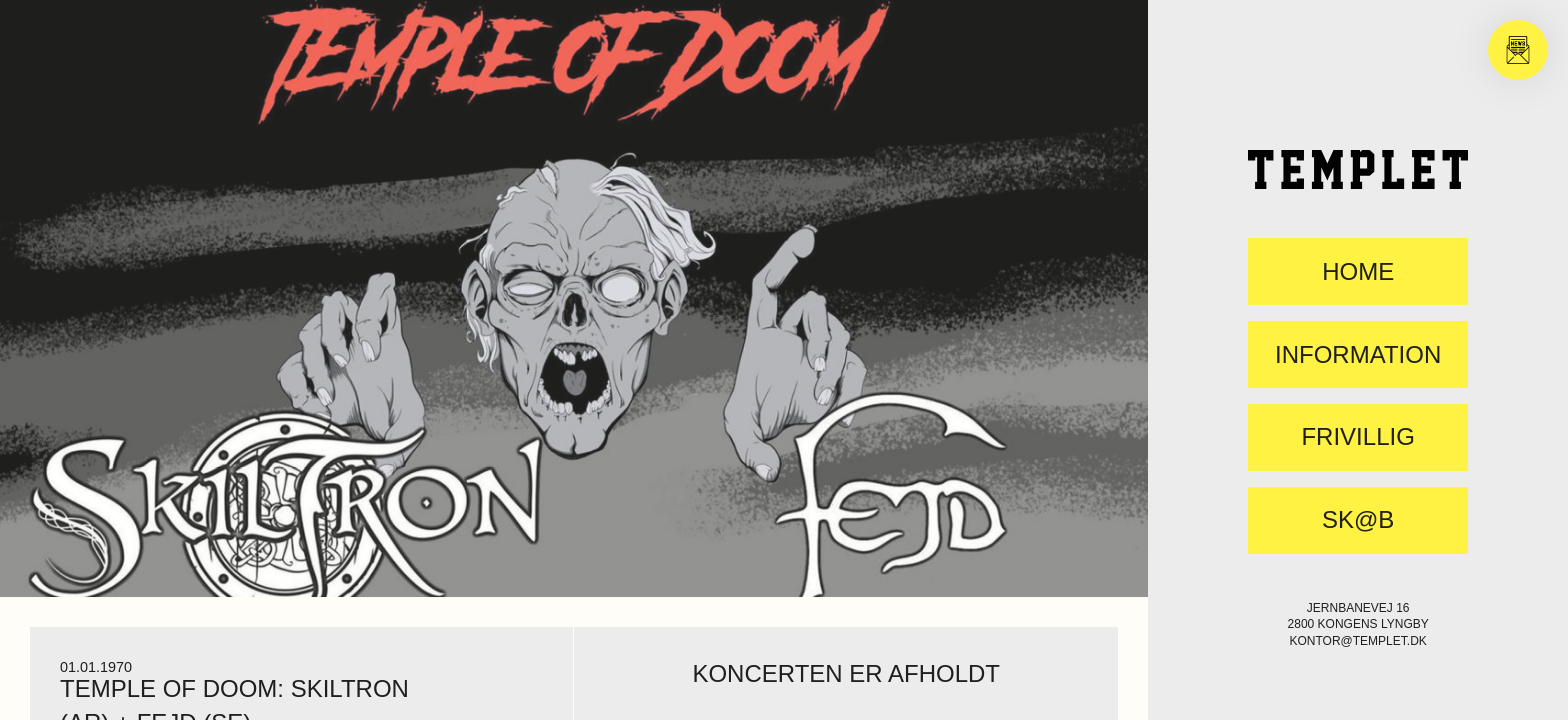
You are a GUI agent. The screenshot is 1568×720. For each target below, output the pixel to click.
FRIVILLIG (1357, 437)
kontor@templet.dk (1357, 641)
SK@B (1358, 520)
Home (1358, 272)
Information (1358, 355)
